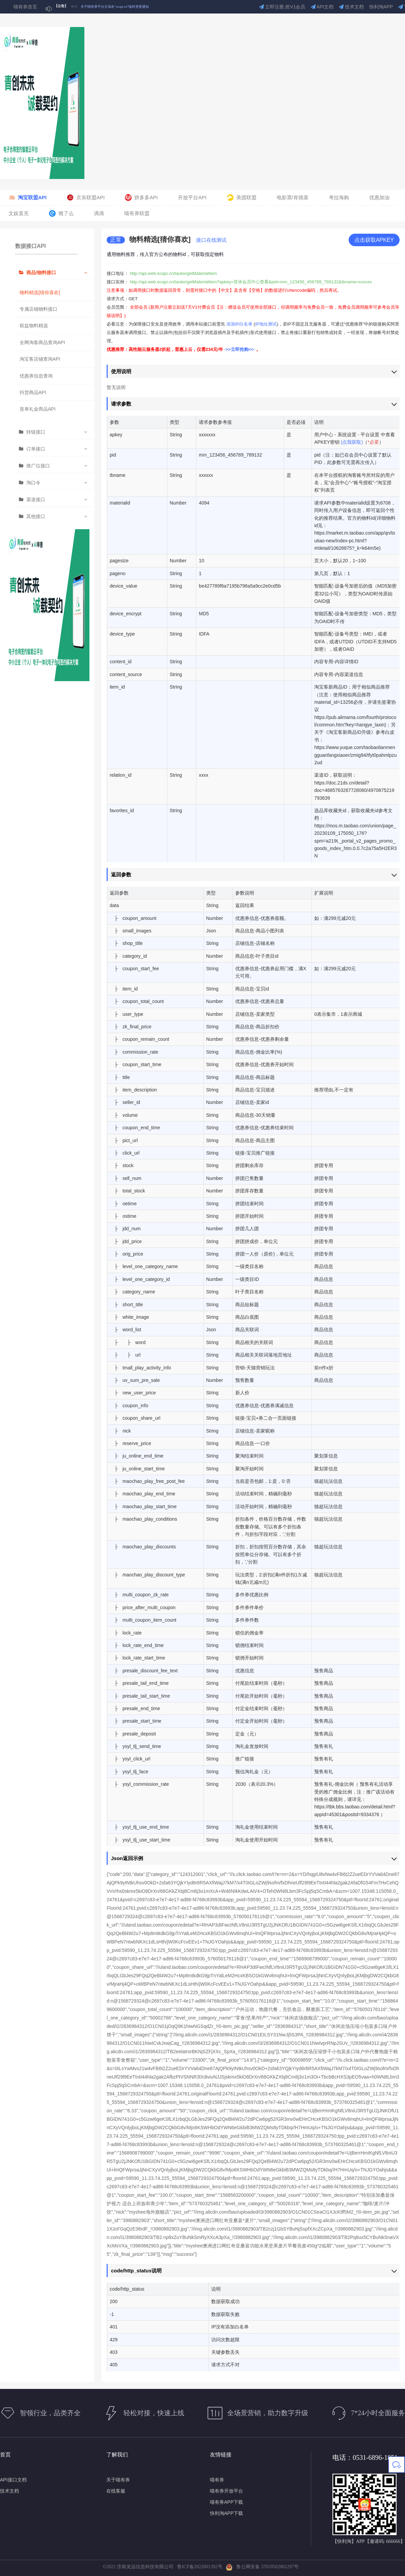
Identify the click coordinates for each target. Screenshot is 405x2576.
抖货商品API (33, 392)
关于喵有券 (118, 2479)
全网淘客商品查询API (42, 342)
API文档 (322, 7)
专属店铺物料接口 (38, 309)
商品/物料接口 (41, 272)
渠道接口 (35, 499)
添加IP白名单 (239, 324)
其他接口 (35, 516)
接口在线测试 (211, 240)
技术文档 (351, 7)
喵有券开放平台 (226, 2491)
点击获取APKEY (374, 240)
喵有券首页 (25, 6)
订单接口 (35, 449)
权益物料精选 (34, 325)
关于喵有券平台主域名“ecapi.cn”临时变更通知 (115, 6)
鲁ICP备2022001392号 (201, 2566)
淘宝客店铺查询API (40, 359)
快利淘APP (381, 6)
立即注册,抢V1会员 (282, 7)
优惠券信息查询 (36, 376)
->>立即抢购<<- (240, 349)
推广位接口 (38, 465)
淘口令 (33, 482)
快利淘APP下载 (226, 2513)
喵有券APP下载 (226, 2502)
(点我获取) (352, 442)
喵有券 (217, 2479)
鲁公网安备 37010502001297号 (262, 2566)
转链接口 (35, 432)
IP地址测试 (266, 324)
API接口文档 (13, 2479)
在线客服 (115, 2491)
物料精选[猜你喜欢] (40, 292)
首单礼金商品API (38, 409)
